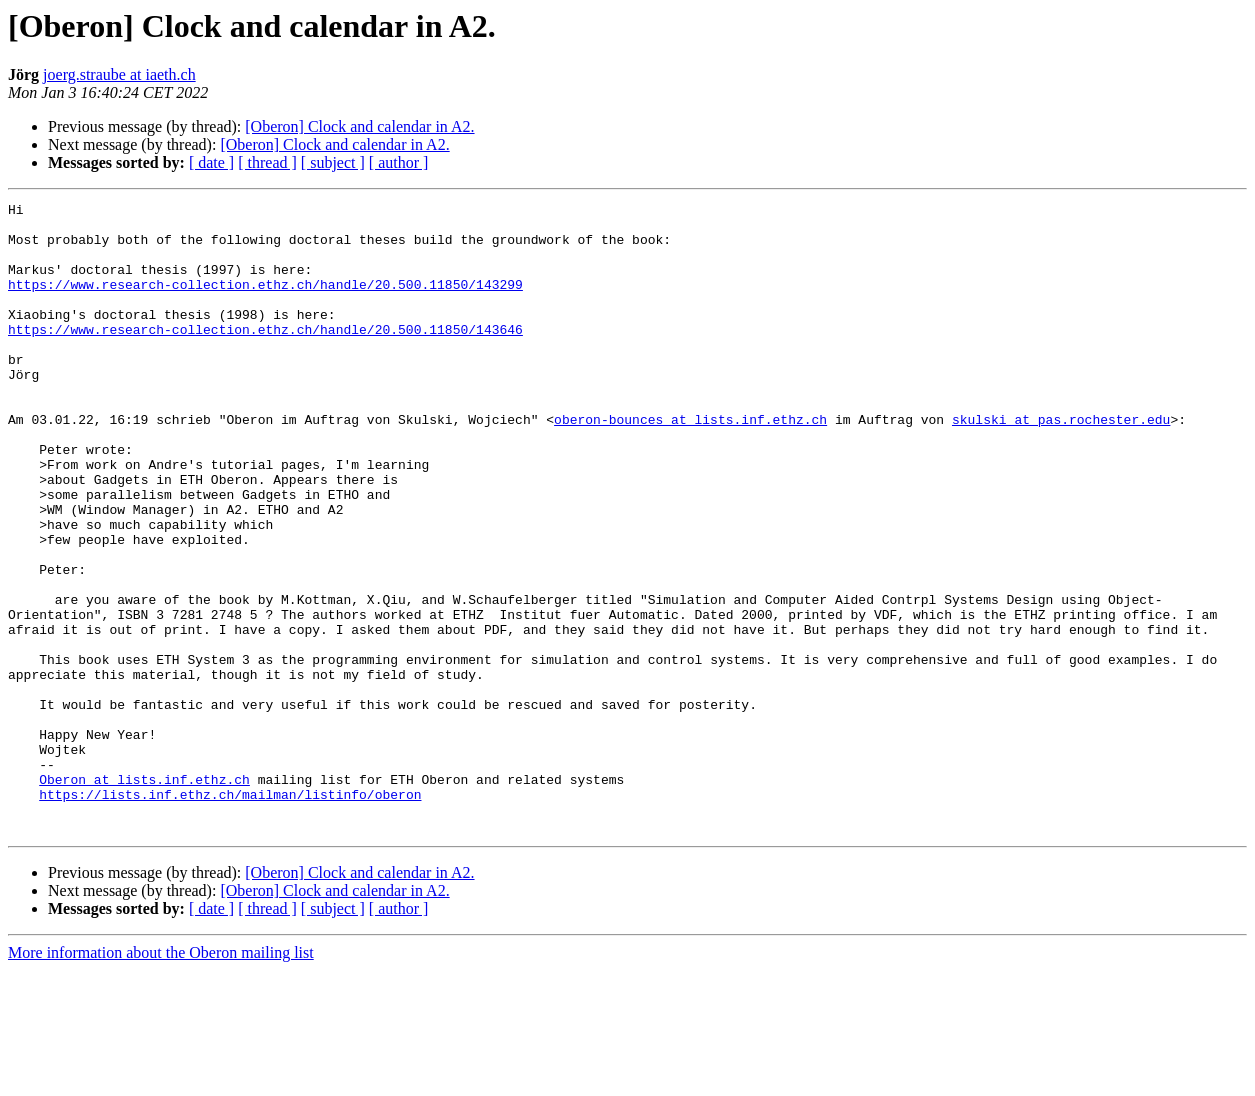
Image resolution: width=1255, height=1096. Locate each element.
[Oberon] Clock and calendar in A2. (359, 126)
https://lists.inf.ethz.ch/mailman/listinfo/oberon (230, 914)
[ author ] (399, 162)
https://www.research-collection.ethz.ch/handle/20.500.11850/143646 (265, 356)
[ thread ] (267, 162)
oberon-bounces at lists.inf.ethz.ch (690, 464)
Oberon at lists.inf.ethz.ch (144, 896)
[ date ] (211, 162)
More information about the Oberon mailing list (161, 1078)
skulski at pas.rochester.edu (1061, 464)
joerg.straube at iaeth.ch (119, 74)
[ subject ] (333, 162)
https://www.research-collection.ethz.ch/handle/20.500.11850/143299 (265, 302)
